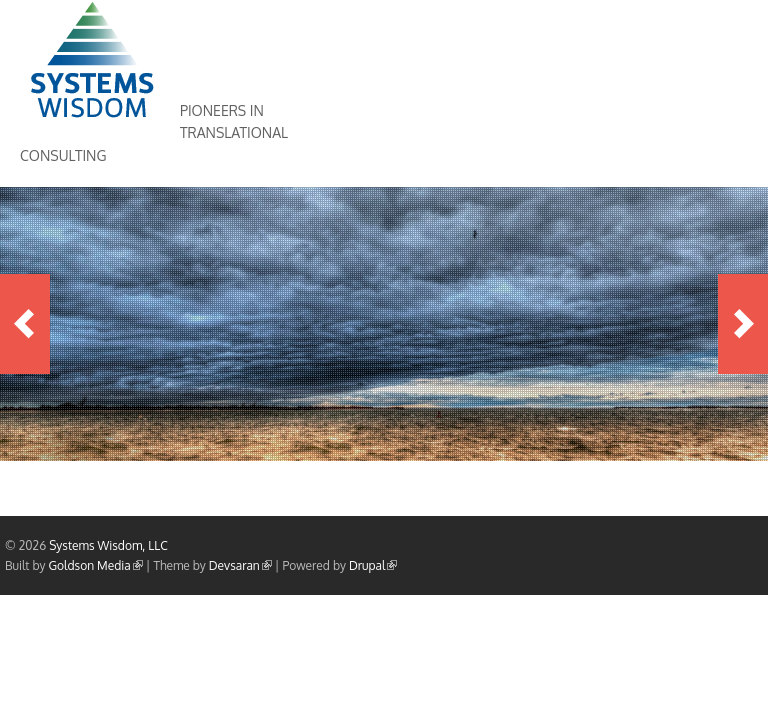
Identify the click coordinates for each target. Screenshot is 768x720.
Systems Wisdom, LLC (108, 545)
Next (743, 324)
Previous (25, 324)
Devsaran (240, 565)
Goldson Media (96, 565)
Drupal (373, 565)
